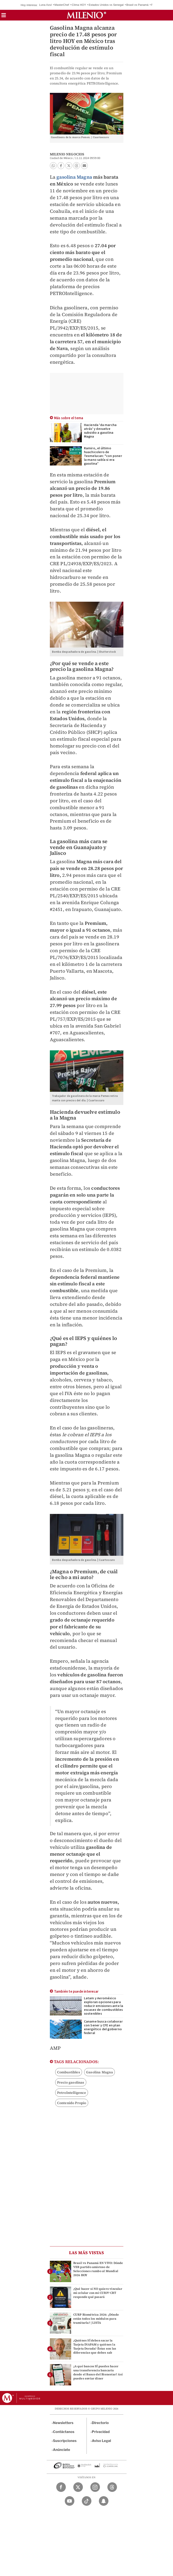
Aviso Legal (101, 2441)
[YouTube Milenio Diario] (69, 2501)
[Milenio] (86, 15)
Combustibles (68, 2072)
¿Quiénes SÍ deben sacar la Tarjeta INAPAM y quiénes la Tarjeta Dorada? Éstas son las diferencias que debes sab (94, 2346)
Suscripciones (65, 2441)
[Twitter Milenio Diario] (78, 2487)
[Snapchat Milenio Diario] (103, 2501)
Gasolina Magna (99, 2072)
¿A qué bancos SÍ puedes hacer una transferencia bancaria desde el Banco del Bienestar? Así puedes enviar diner (98, 2372)
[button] (3, 16)
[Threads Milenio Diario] (112, 2487)
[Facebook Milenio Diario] (61, 2487)
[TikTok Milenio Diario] (86, 2501)
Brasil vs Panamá (137, 4)
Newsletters (63, 2423)
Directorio (100, 2423)
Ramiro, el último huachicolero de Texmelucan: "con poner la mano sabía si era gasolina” (103, 456)
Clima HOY (79, 4)
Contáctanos (64, 2432)
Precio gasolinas (70, 2082)
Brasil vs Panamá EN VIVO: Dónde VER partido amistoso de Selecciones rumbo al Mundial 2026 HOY (98, 2269)
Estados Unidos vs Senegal (106, 4)
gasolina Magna (74, 177)
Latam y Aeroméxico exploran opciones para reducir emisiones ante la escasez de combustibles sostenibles (103, 2006)
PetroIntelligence (71, 2092)
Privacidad (101, 2432)
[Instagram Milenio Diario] (95, 2487)
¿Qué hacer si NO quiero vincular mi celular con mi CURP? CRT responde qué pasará (97, 2293)
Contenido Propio (71, 2102)
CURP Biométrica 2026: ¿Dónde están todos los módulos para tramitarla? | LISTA (96, 2318)
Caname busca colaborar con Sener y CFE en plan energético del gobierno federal (103, 2027)
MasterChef (61, 4)
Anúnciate (61, 2450)
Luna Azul (45, 4)
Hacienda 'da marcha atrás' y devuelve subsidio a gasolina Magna (100, 431)
